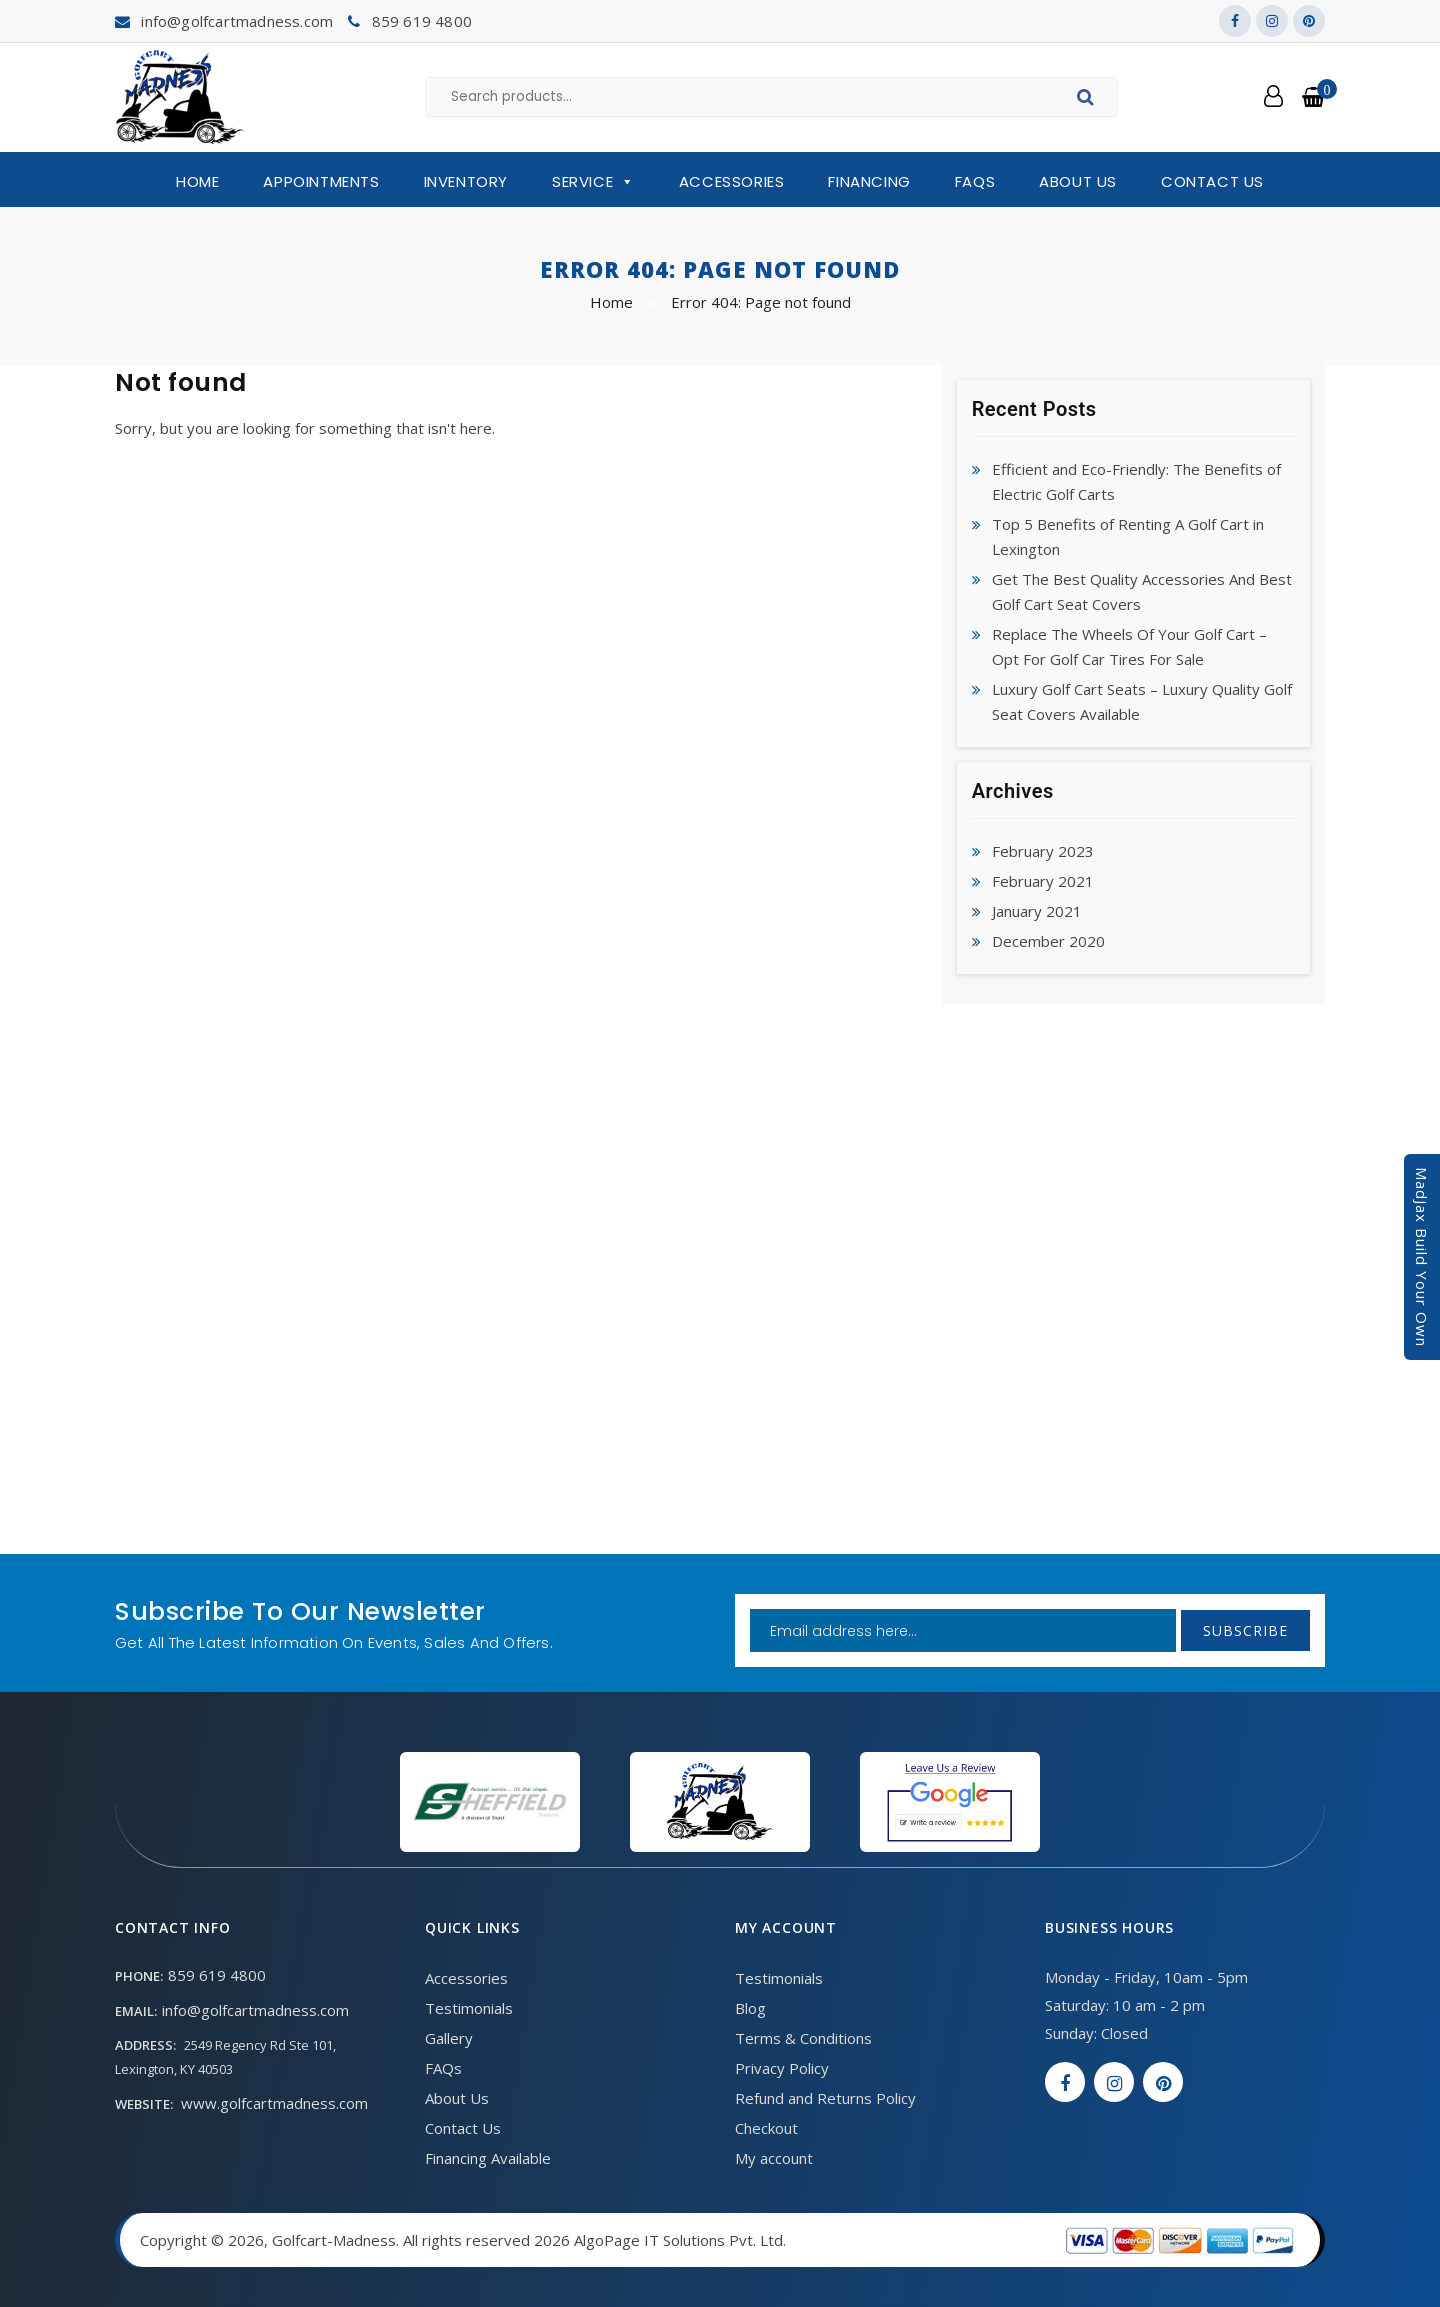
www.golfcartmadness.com (274, 2103)
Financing (869, 181)
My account (774, 2158)
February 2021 (1043, 881)
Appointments (321, 181)
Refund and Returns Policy (825, 2098)
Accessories (732, 181)
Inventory (466, 181)
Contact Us (1212, 181)
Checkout (766, 2128)
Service (593, 182)
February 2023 (1043, 851)
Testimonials (469, 2008)
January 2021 (1037, 911)
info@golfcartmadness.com (237, 21)
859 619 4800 (422, 21)
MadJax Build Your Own (1422, 1257)
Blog (750, 2008)
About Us (1078, 181)
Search (1088, 100)
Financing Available (488, 2158)
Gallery (449, 2038)
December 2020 (1048, 941)
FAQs (975, 181)
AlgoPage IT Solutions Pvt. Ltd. (680, 2240)
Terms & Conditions (803, 2038)
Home (197, 181)
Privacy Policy (782, 2068)
